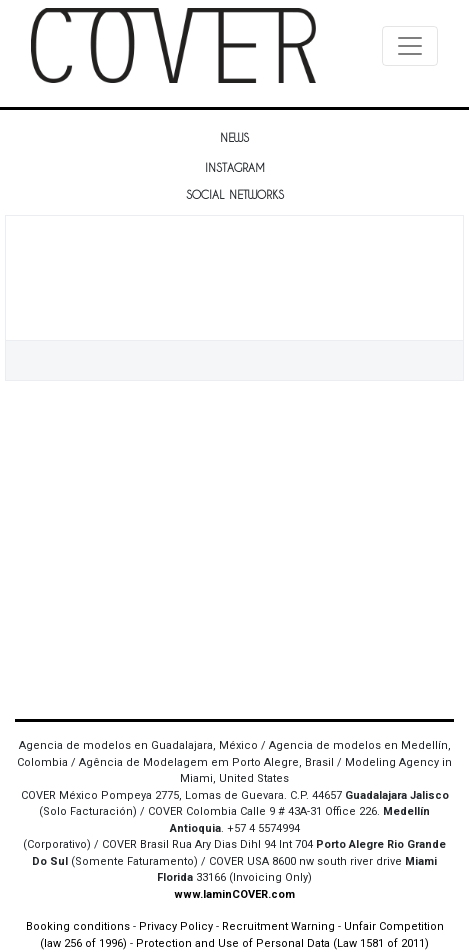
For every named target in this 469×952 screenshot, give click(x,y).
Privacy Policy (176, 926)
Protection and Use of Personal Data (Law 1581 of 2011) (282, 943)
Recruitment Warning (278, 926)
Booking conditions (78, 926)
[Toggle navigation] (410, 46)
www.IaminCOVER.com (234, 894)
